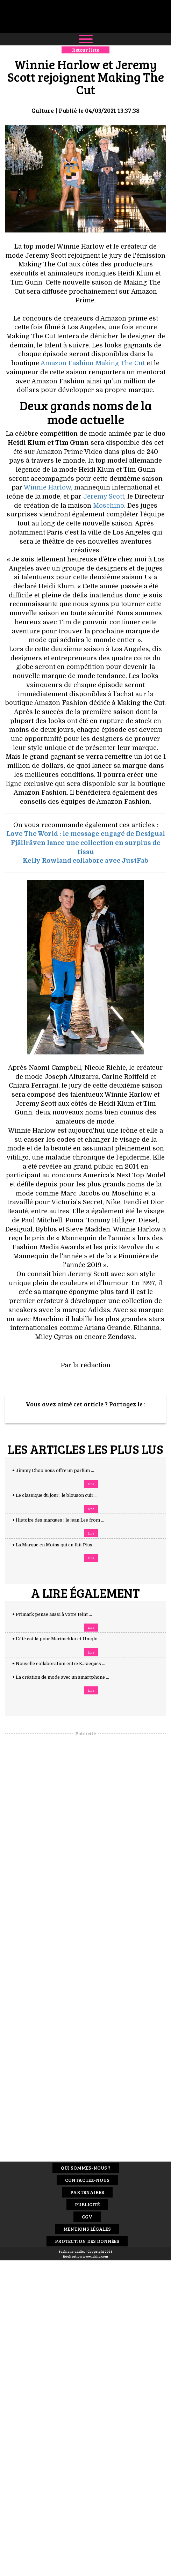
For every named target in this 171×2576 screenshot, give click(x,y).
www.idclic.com (95, 2256)
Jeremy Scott (103, 496)
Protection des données (87, 2241)
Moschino (108, 505)
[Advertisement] (85, 1841)
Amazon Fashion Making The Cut (93, 363)
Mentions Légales (87, 2228)
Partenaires (87, 2192)
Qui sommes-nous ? (86, 2167)
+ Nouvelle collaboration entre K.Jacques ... (65, 1663)
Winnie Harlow (47, 487)
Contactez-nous (87, 2180)
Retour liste (85, 49)
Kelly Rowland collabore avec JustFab (85, 860)
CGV (87, 2216)
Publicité (87, 2204)
